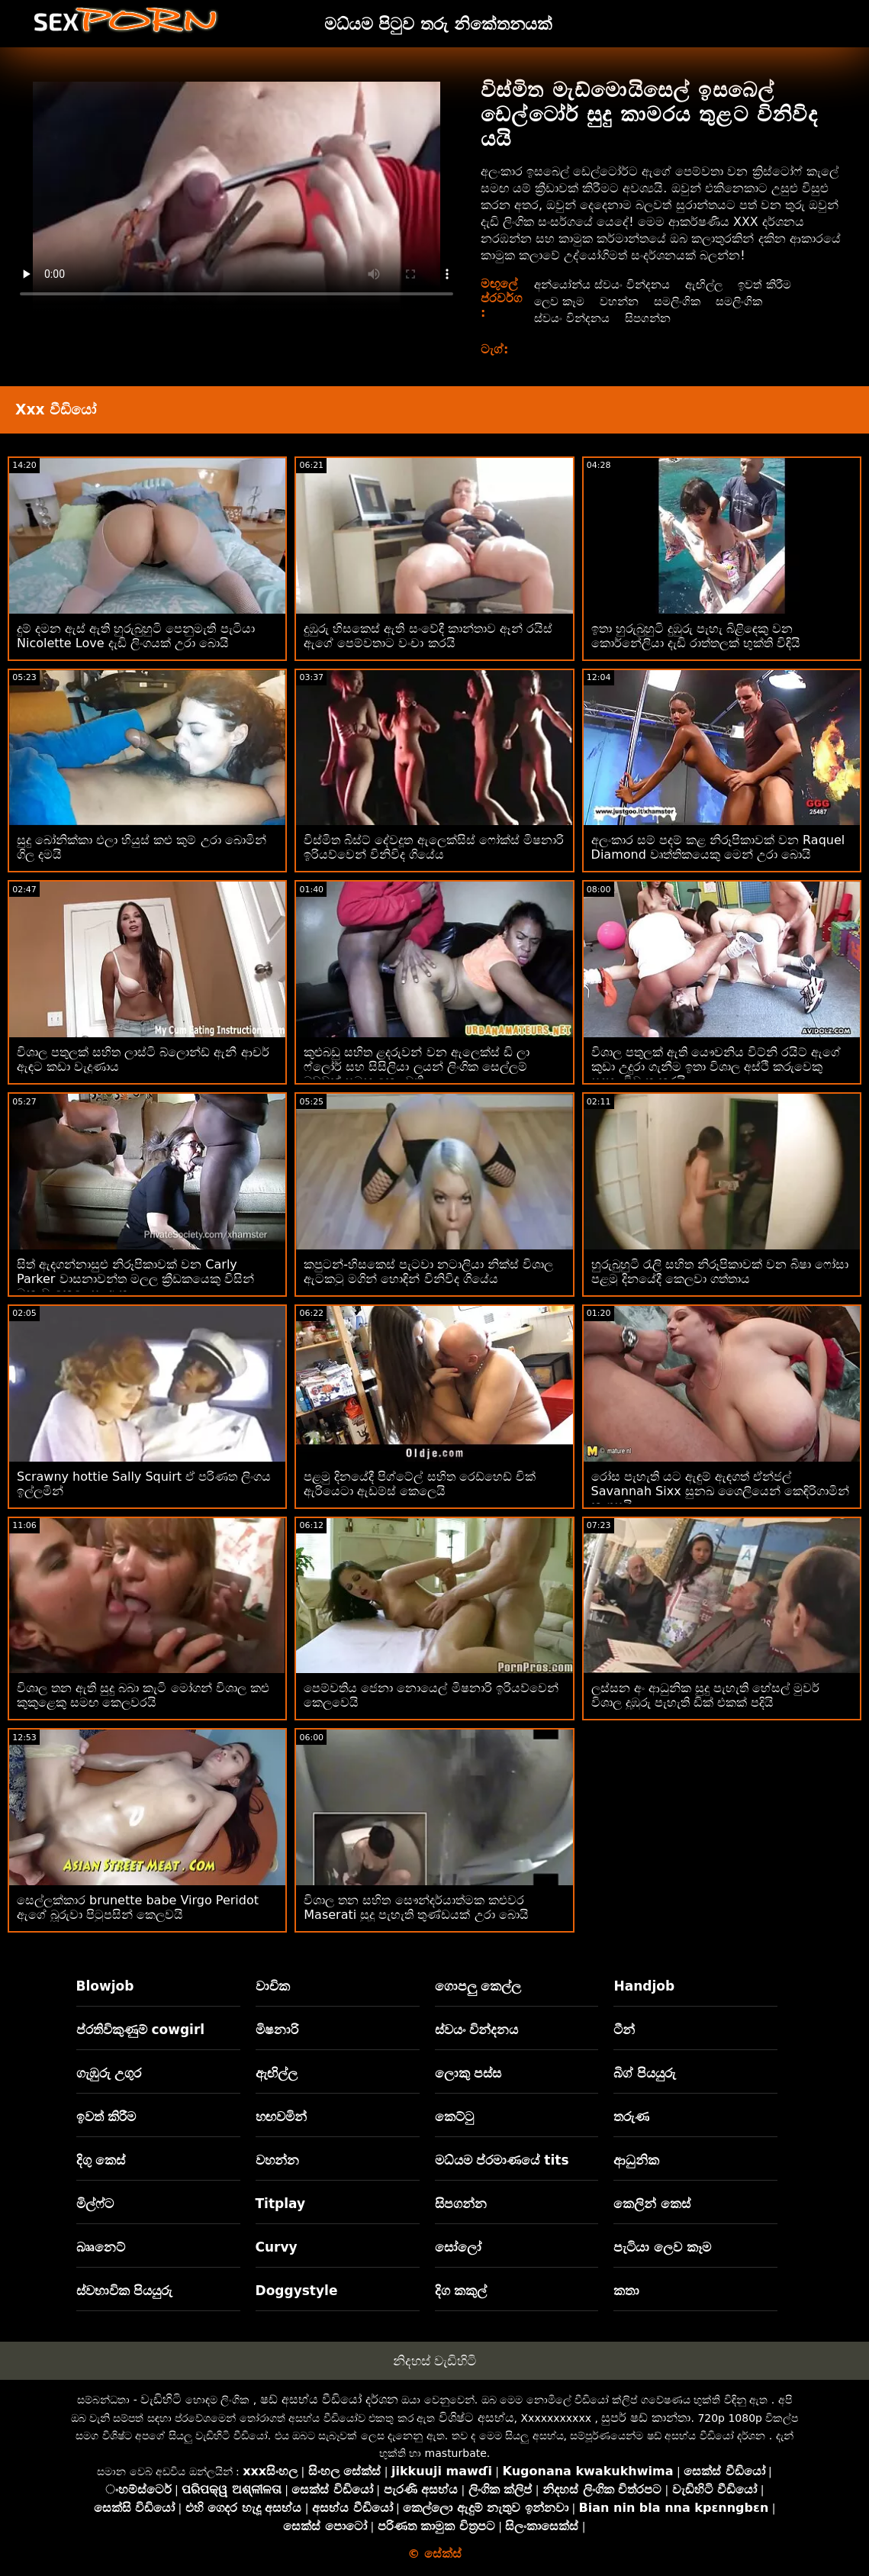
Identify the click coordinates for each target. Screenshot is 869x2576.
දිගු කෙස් (101, 2160)
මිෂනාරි (277, 2029)
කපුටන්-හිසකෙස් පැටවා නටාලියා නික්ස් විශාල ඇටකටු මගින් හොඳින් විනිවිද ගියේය (428, 1271)
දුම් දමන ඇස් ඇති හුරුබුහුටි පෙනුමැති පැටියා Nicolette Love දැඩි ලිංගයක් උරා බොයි (136, 635)
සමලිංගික (685, 301)
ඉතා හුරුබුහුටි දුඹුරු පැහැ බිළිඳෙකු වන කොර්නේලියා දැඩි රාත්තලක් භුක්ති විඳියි (695, 635)
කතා (626, 2290)
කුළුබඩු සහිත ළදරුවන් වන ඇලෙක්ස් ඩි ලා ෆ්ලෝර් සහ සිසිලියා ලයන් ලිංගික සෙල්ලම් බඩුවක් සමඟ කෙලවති (416, 1066)
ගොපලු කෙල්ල (478, 1986)
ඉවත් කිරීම (777, 284)
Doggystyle (297, 2290)
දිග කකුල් (461, 2290)
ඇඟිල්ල (714, 284)
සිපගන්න (653, 318)
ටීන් (624, 2029)
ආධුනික (636, 2160)
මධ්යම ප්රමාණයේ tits (502, 2160)
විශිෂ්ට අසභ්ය (476, 2417)
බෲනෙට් (100, 2247)
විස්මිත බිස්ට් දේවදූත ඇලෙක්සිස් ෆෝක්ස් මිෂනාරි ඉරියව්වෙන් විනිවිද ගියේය (433, 847)
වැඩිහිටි (161, 2399)
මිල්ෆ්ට (95, 2203)
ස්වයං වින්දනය (573, 318)
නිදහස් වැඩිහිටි (434, 2360)
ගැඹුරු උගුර (109, 2073)
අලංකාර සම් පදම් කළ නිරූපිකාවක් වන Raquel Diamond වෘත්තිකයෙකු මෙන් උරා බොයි (718, 847)
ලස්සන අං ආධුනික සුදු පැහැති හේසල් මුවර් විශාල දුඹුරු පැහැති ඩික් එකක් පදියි (705, 1695)
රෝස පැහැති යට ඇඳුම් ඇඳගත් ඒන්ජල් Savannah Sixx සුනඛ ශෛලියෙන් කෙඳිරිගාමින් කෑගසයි (720, 1491)
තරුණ (631, 2116)
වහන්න (624, 301)
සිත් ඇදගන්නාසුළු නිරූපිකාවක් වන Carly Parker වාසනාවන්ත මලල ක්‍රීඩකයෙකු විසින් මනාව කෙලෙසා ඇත (135, 1279)
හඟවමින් (281, 2116)
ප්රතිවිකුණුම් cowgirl (140, 2029)
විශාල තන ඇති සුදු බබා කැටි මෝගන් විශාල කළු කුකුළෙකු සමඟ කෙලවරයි (143, 1695)
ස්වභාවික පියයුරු (124, 2290)
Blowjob (105, 1986)
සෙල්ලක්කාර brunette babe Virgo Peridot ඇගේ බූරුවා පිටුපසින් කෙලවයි (138, 1907)
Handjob (643, 1986)
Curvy (277, 2247)
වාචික (273, 1986)
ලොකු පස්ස (468, 2073)
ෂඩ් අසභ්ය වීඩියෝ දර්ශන (329, 2399)
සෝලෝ (458, 2247)
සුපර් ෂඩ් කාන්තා (645, 2417)
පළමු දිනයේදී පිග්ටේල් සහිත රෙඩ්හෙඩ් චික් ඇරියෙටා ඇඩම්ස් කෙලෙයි (419, 1483)
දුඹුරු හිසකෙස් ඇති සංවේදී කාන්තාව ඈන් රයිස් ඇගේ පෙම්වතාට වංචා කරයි (428, 635)
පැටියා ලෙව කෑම (662, 2247)
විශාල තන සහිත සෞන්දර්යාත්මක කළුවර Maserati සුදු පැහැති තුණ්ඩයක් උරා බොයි (416, 1907)
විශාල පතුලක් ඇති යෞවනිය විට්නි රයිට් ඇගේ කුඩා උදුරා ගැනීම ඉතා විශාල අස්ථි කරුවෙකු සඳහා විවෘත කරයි (716, 1066)
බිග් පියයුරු (644, 2073)
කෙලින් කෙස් (651, 2203)
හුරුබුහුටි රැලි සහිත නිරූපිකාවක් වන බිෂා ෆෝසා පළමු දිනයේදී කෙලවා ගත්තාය (720, 1271)
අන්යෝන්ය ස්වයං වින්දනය (606, 284)
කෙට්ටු (454, 2116)
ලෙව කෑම (560, 301)
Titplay (281, 2203)
